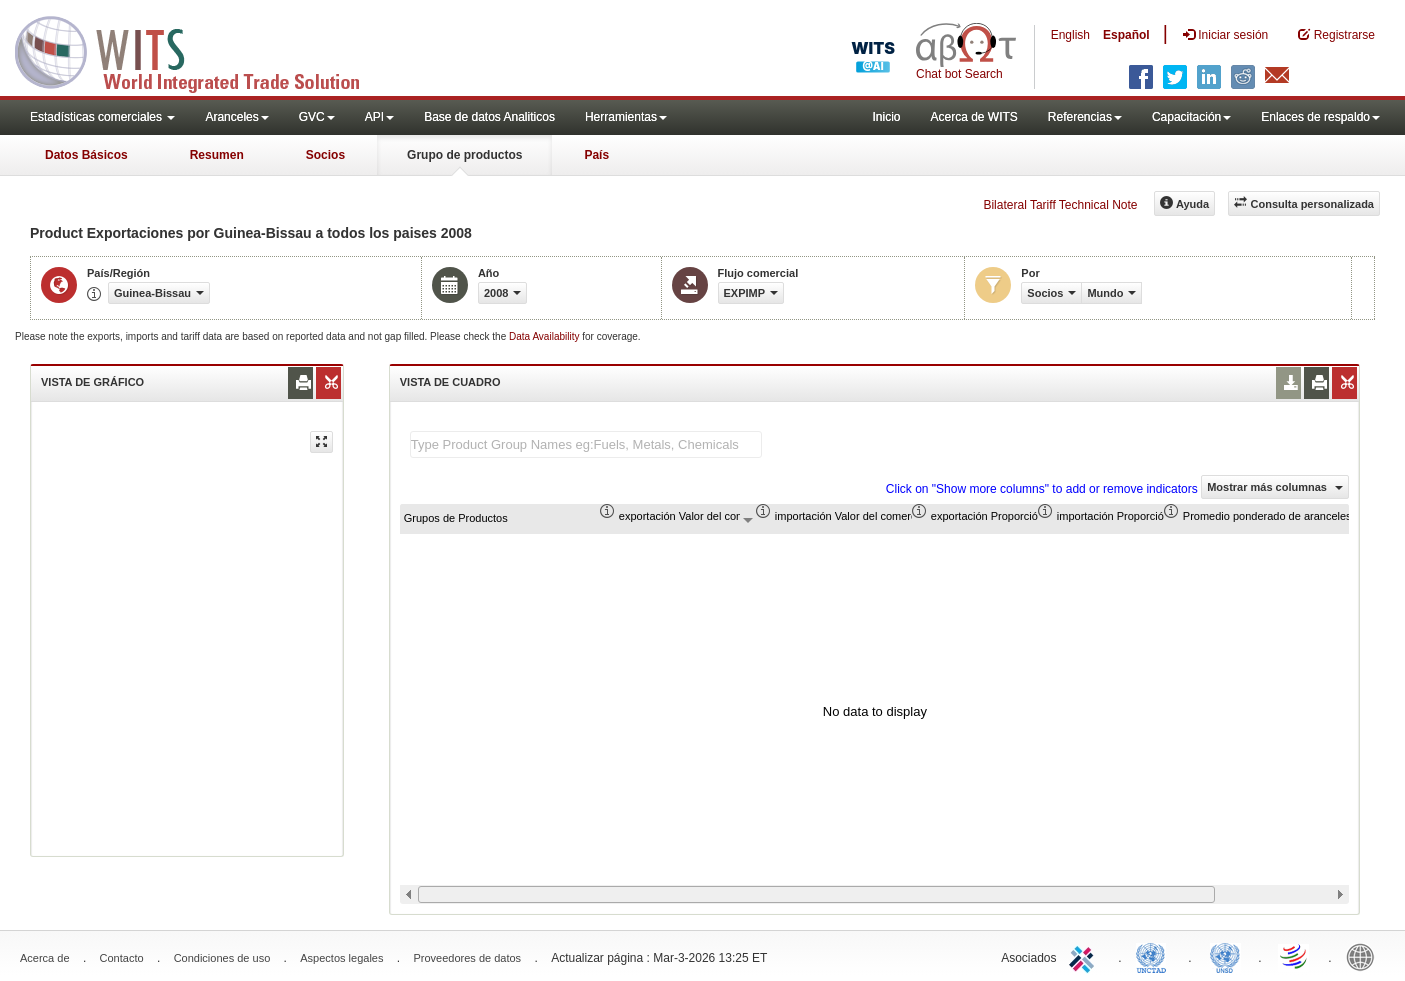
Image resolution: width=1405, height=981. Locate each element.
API (379, 117)
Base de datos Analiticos (489, 117)
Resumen (217, 155)
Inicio (886, 117)
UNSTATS (1225, 956)
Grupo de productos (464, 155)
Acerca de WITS (973, 117)
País (596, 155)
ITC (1085, 956)
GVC (317, 117)
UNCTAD (1155, 956)
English (1070, 35)
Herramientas (626, 117)
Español (1126, 35)
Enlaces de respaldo (1320, 117)
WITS (200, 50)
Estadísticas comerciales (102, 117)
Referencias (1085, 117)
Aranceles (236, 117)
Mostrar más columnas (1275, 487)
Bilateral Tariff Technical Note (1060, 205)
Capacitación (1191, 117)
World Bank (1365, 956)
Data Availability (545, 336)
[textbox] (586, 444)
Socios (325, 155)
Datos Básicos (86, 155)
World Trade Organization (1295, 956)
